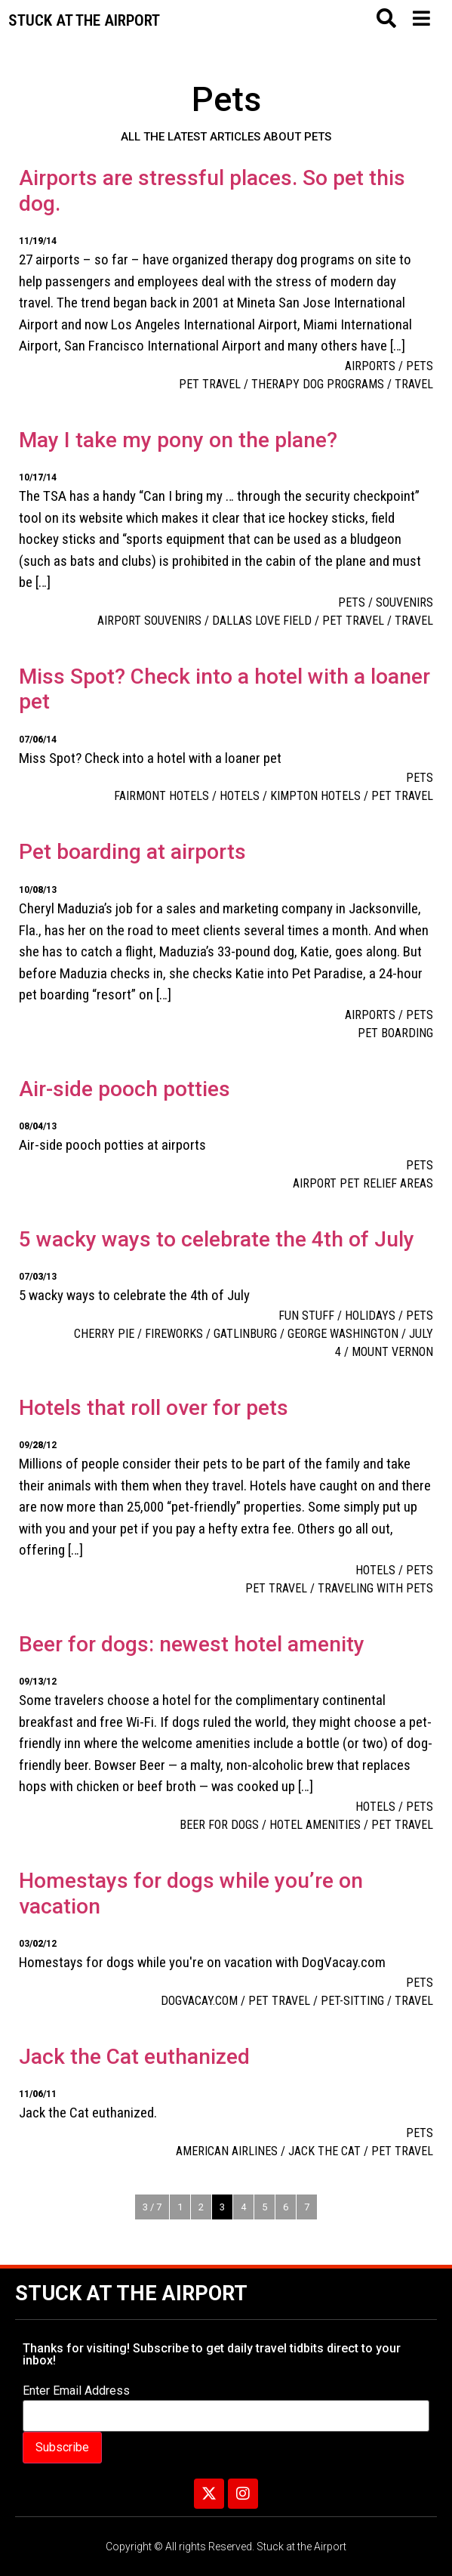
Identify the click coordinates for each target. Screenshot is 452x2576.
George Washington (342, 1334)
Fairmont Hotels (161, 796)
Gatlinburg (245, 1334)
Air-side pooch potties (124, 1088)
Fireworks (174, 1334)
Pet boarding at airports (132, 851)
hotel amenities (315, 1825)
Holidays (370, 1315)
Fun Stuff (306, 1315)
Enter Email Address (76, 2391)
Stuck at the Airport (131, 2293)
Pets (419, 366)
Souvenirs (404, 602)
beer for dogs (219, 1825)
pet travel (210, 384)
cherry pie (104, 1334)
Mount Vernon (392, 1352)
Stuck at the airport (84, 20)
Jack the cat (324, 2151)
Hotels (240, 796)
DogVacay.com (199, 2001)
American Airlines (227, 2151)
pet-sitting (352, 2001)
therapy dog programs (317, 384)
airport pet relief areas (363, 1183)
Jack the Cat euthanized (134, 2056)
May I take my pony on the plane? (178, 440)
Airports (370, 366)
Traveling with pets (375, 1588)
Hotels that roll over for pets (153, 1407)
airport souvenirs (149, 620)
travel (414, 384)
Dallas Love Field (262, 620)
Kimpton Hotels (315, 796)
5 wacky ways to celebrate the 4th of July (216, 1239)
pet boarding (395, 1033)
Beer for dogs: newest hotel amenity (191, 1644)
